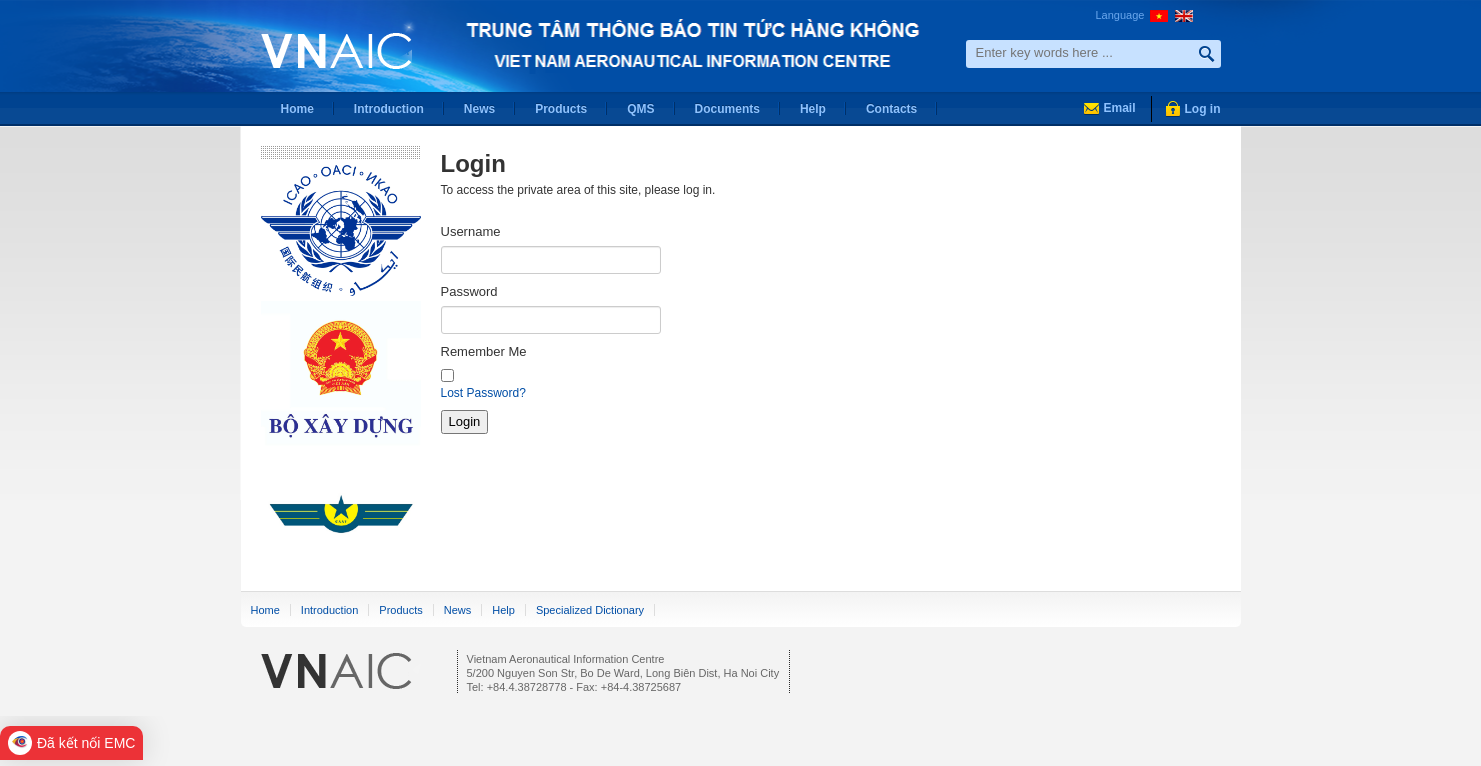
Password (469, 291)
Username (471, 231)
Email (1119, 108)
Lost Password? (483, 393)
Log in (1203, 109)
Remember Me (484, 351)
